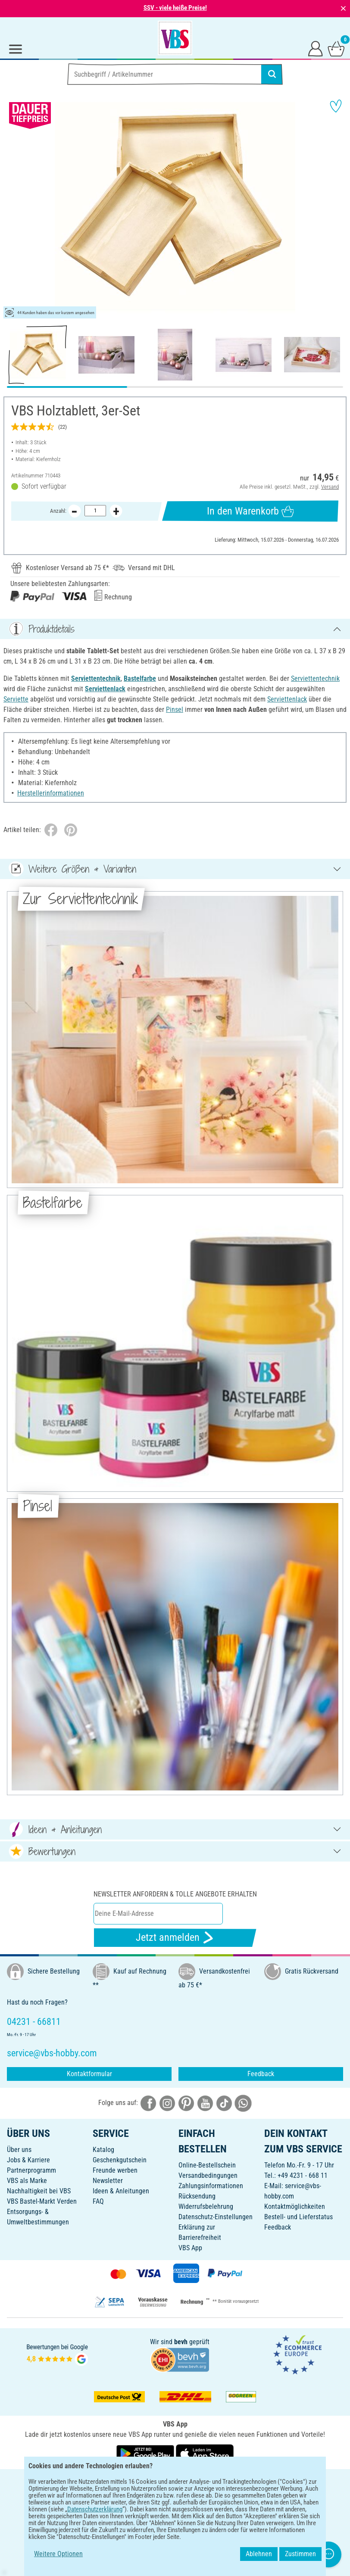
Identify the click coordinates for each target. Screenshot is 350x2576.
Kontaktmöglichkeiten (294, 2206)
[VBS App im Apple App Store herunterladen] (205, 2453)
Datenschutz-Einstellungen (215, 2217)
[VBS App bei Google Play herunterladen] (146, 2453)
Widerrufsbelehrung (205, 2206)
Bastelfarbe (140, 678)
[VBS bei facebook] (148, 2103)
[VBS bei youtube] (205, 2103)
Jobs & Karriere (28, 2160)
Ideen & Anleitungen (121, 2191)
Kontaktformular (89, 2074)
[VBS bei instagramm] (167, 2103)
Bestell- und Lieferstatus (298, 2217)
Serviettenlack (105, 689)
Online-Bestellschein (207, 2165)
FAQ (98, 2201)
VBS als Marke (27, 2181)
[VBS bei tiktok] (224, 2103)
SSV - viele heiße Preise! (175, 8)
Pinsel (174, 709)
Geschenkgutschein (120, 2160)
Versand (330, 486)
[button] (12, 207)
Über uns (19, 2150)
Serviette (15, 699)
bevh (181, 2342)
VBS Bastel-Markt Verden (42, 2201)
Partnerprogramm (31, 2170)
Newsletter (108, 2181)
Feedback (260, 2074)
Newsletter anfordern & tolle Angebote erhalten (175, 1894)
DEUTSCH (175, 2481)
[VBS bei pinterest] (186, 2103)
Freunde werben (115, 2170)
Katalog (103, 2150)
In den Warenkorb (250, 511)
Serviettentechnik (96, 678)
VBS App (190, 2248)
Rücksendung (197, 2196)
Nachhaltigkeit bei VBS (39, 2191)
